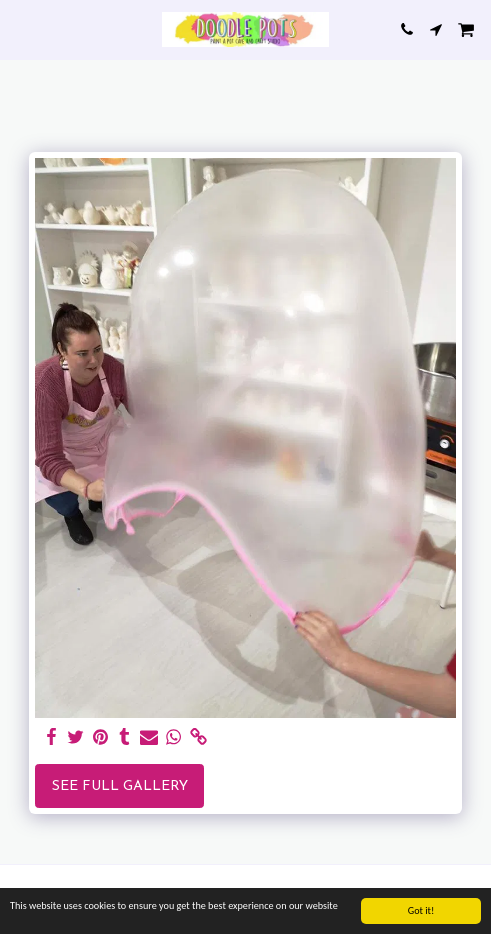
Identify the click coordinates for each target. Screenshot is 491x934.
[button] (22, 29)
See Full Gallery (120, 786)
